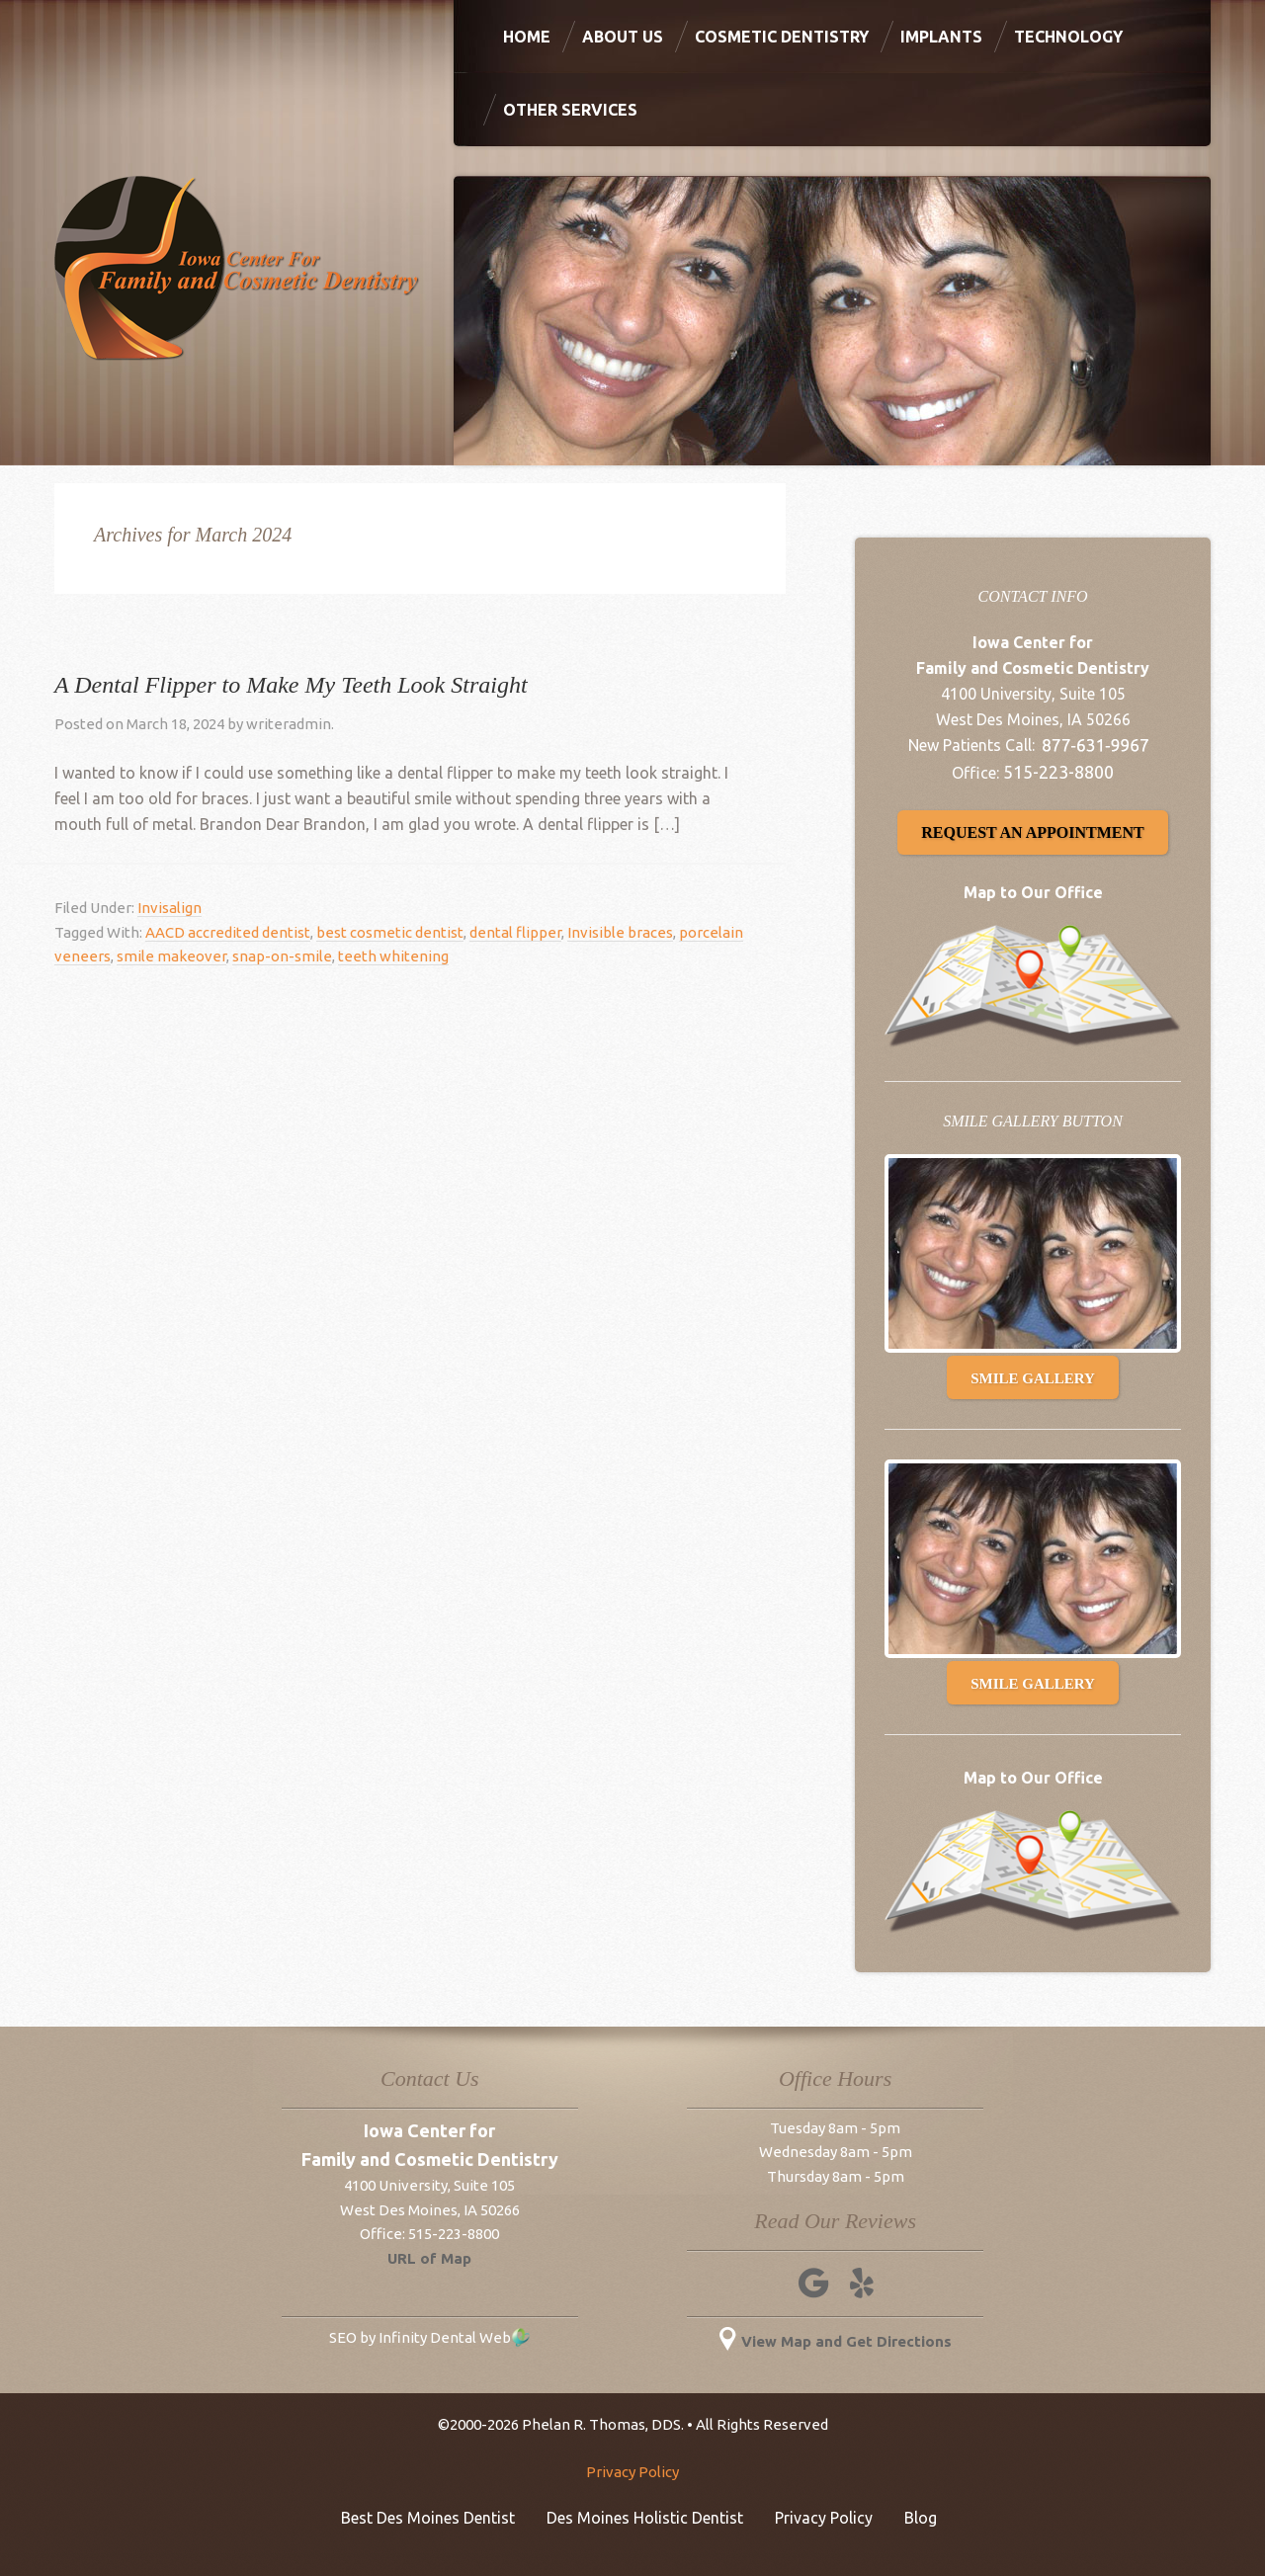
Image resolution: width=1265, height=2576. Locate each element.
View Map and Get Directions (835, 2341)
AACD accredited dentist (227, 932)
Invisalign (169, 907)
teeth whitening (393, 956)
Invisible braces (620, 932)
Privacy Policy (632, 2471)
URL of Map (429, 2258)
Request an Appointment (1032, 832)
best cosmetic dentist (390, 932)
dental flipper (515, 932)
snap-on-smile (282, 956)
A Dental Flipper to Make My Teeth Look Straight (291, 685)
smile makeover (171, 956)
